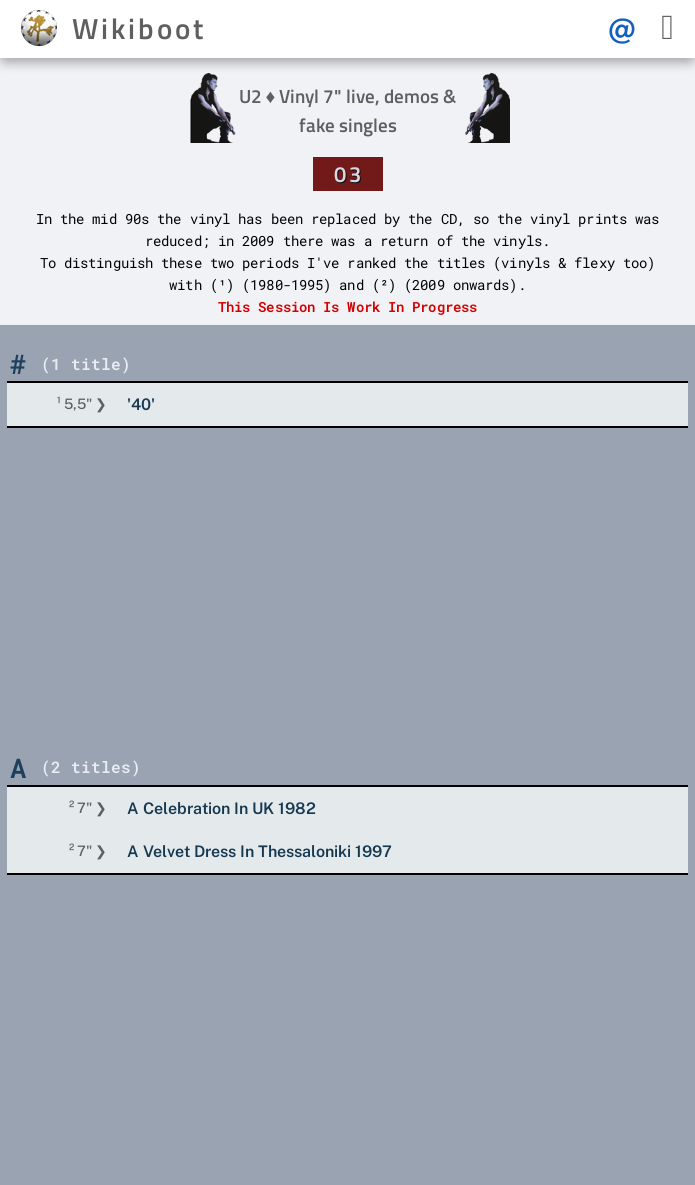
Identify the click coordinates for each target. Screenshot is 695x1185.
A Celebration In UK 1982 (221, 808)
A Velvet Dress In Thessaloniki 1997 (259, 851)
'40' (141, 404)
